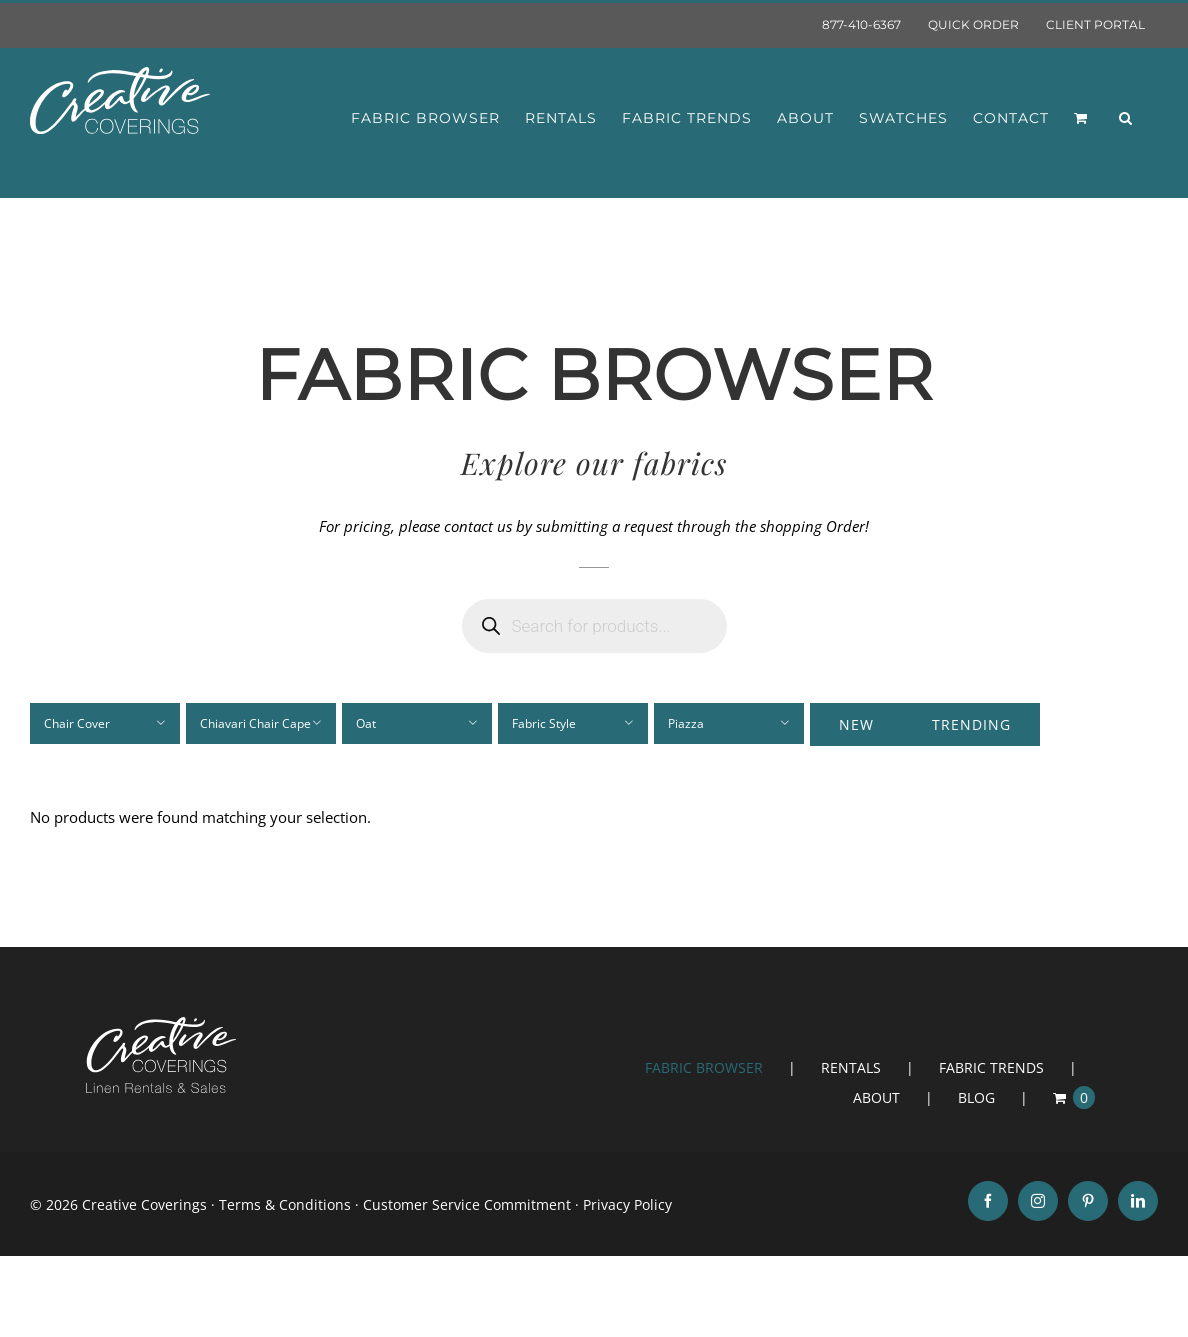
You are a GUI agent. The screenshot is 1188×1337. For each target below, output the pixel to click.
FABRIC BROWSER (704, 1067)
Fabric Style (544, 723)
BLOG (976, 1097)
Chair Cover (77, 723)
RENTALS (851, 1067)
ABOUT (876, 1097)
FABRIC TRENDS (991, 1067)
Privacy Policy (627, 1204)
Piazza (686, 723)
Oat (366, 723)
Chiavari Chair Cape (255, 723)
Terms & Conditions (285, 1204)
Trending (971, 724)
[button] (1126, 118)
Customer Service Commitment (467, 1204)
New (856, 724)
